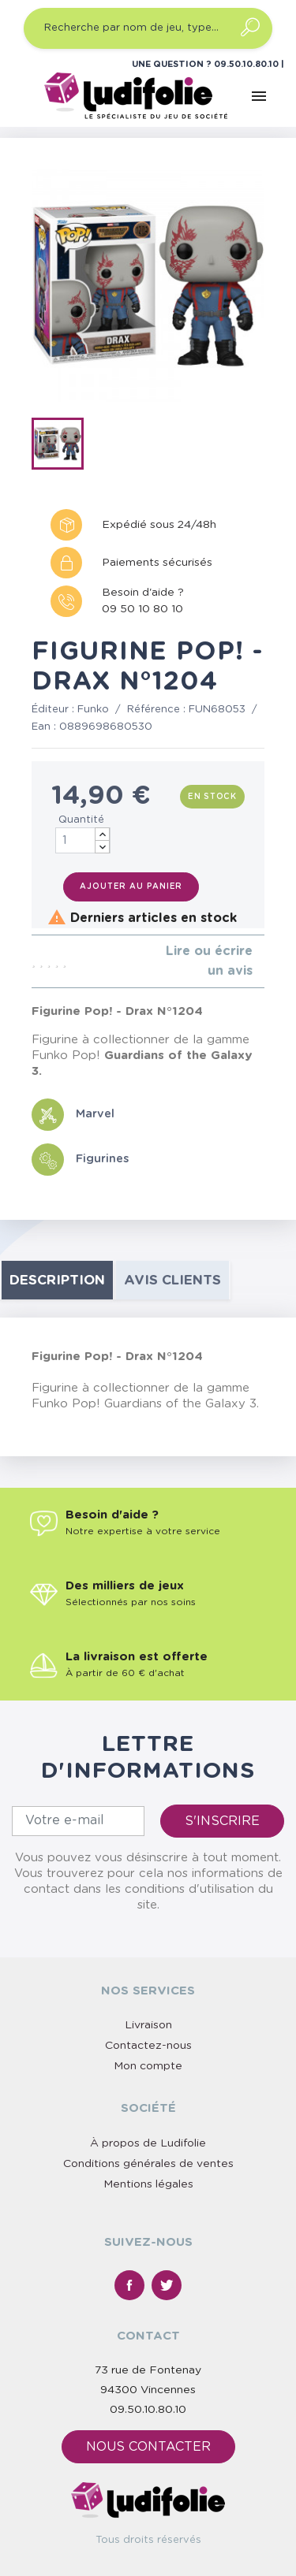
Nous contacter (148, 2446)
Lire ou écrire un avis (209, 961)
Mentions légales (148, 2184)
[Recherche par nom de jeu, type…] (148, 28)
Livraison (148, 2025)
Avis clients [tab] (172, 1280)
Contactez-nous (148, 2045)
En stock (212, 797)
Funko (93, 709)
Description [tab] (57, 1280)
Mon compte (148, 2066)
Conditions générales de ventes (148, 2163)
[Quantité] (83, 840)
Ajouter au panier (131, 886)
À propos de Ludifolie (148, 2143)
